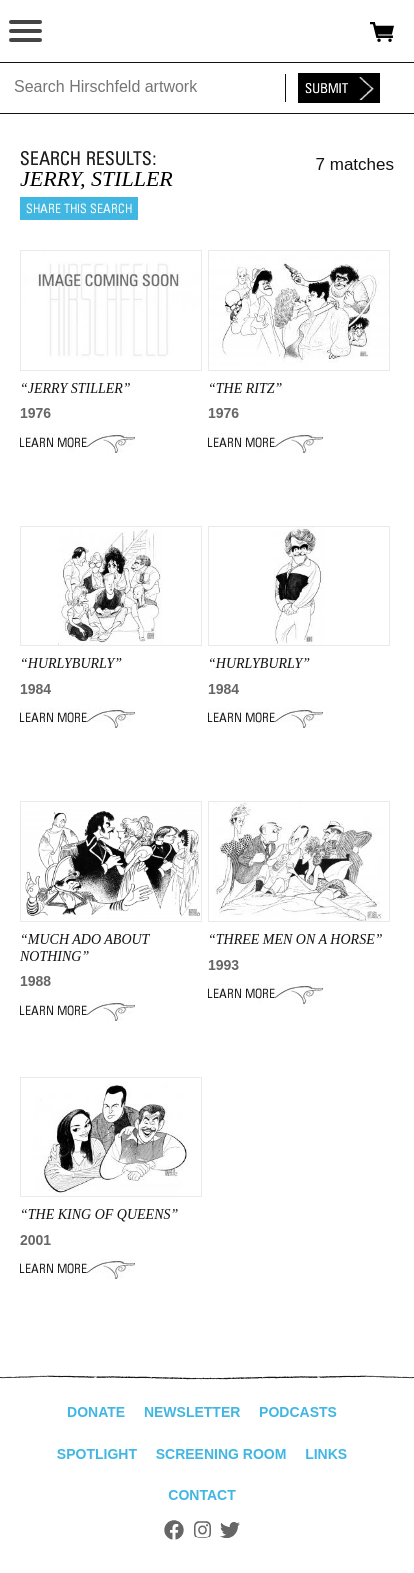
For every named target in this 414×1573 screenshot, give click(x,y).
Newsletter (192, 1412)
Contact (201, 1495)
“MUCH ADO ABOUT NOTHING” (84, 948)
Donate (96, 1412)
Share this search (79, 208)
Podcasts (298, 1412)
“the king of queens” (99, 1214)
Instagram (202, 1530)
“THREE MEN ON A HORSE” (295, 939)
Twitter (230, 1530)
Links (326, 1454)
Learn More (77, 443)
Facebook (174, 1530)
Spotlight (97, 1454)
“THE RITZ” (245, 388)
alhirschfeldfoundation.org (85, 32)
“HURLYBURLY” (71, 663)
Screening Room (221, 1454)
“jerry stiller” (75, 388)
